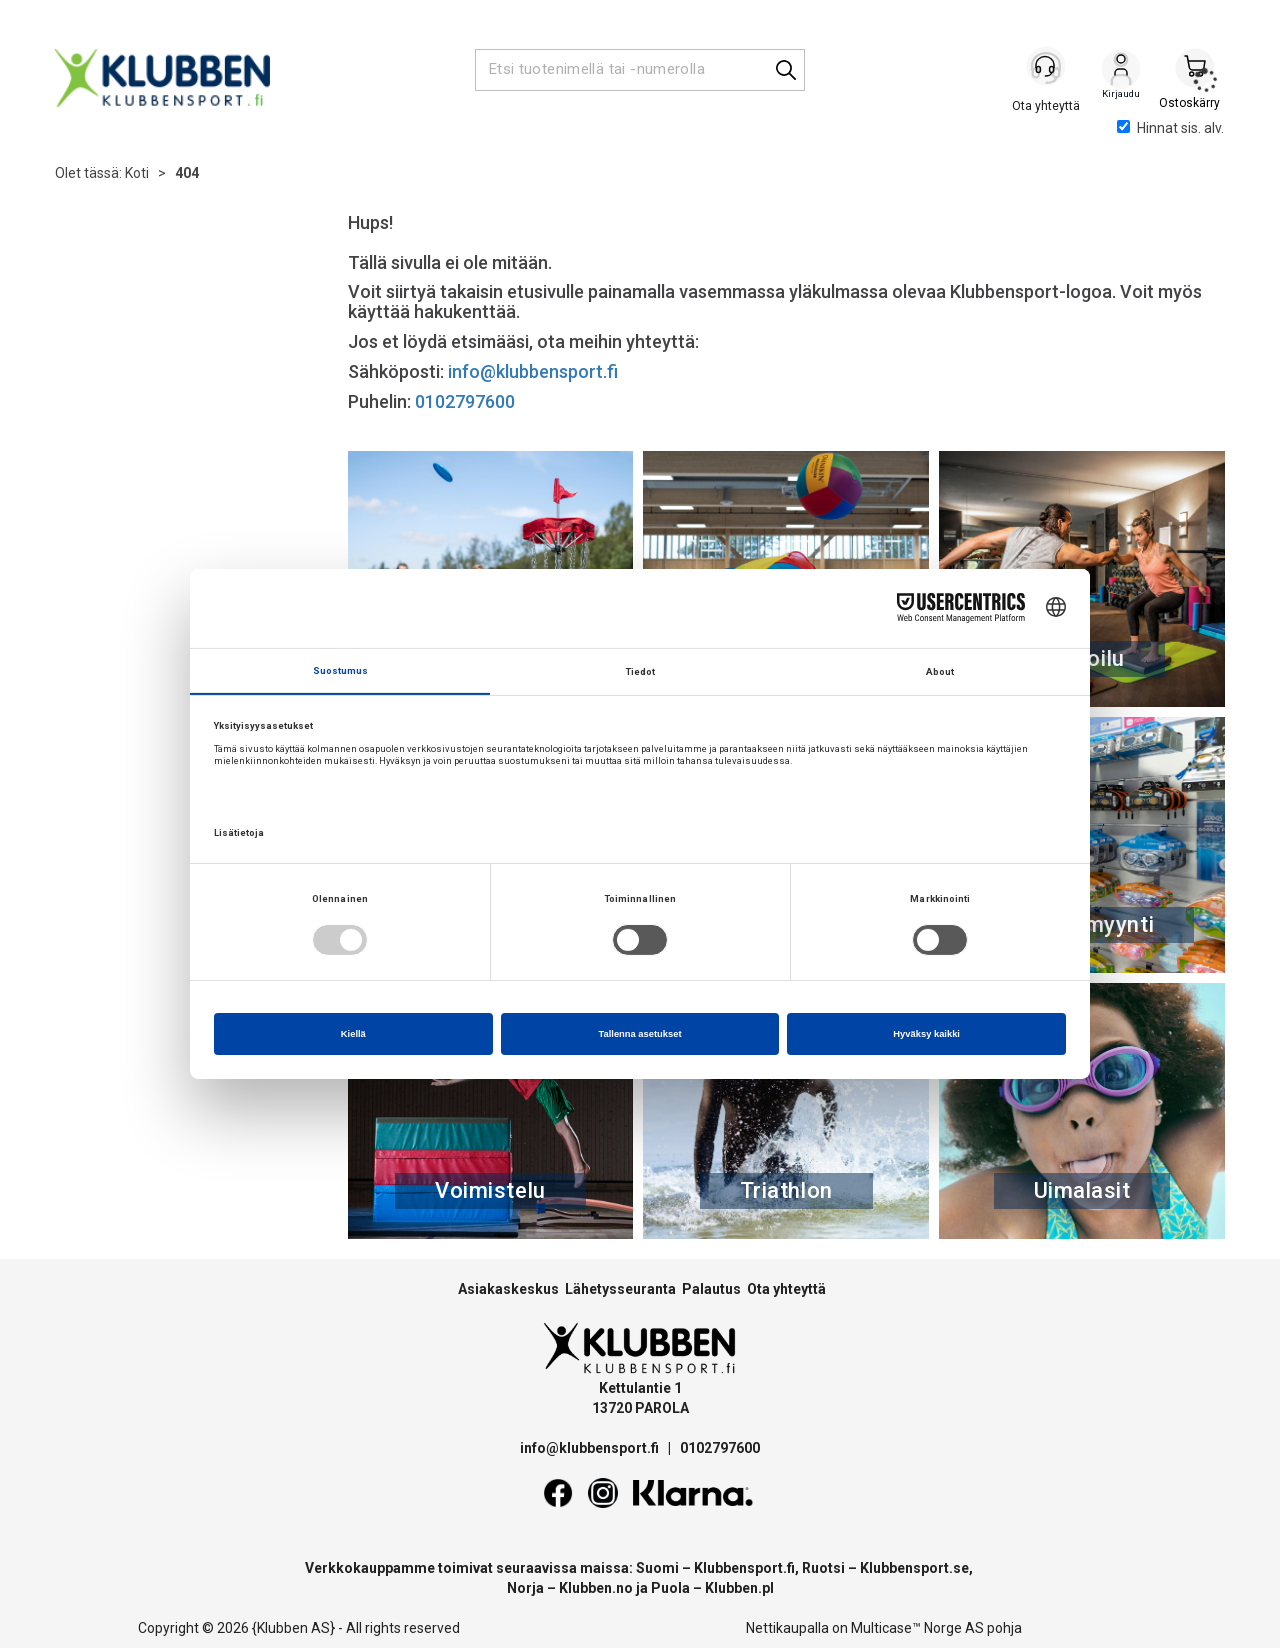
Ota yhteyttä (786, 1289)
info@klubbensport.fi (535, 371)
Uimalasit (1082, 1190)
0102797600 (465, 401)
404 (187, 173)
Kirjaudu (1121, 71)
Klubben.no (596, 1588)
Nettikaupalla (787, 1628)
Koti (137, 173)
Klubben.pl (739, 1588)
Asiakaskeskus (508, 1289)
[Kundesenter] (1047, 69)
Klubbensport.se (914, 1568)
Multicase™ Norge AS (917, 1628)
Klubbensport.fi (744, 1568)
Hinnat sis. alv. (1170, 128)
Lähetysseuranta (620, 1289)
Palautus (711, 1289)
